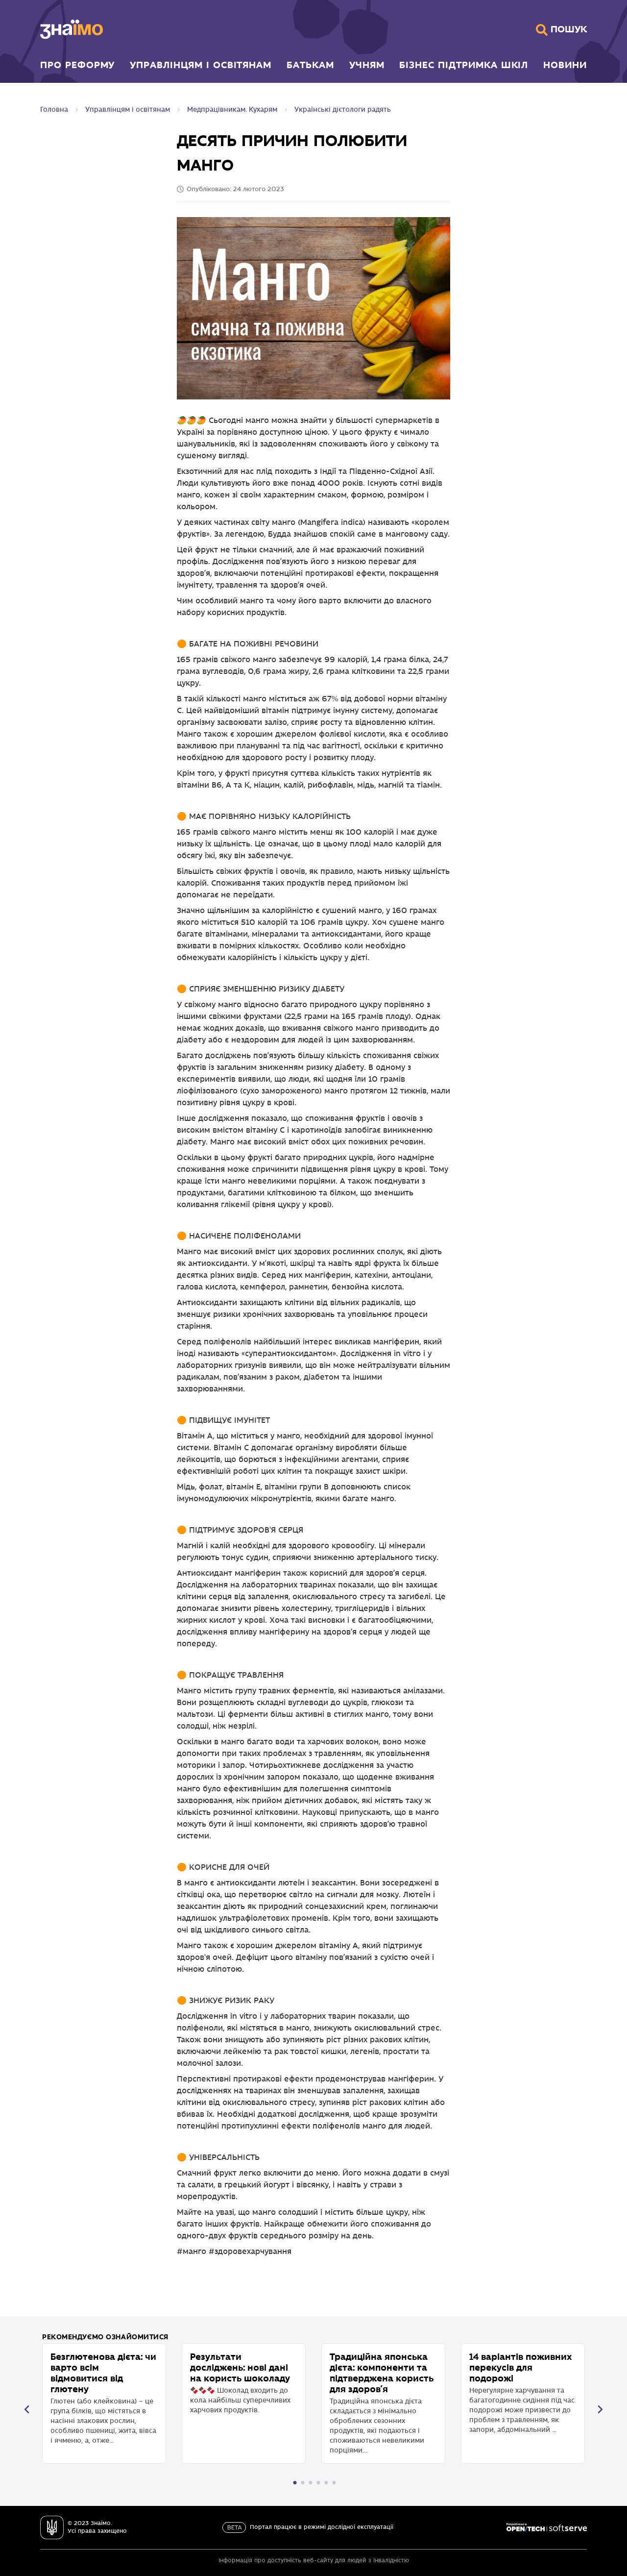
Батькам (310, 64)
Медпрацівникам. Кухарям (232, 109)
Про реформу (77, 64)
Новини (565, 64)
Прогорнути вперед (600, 2409)
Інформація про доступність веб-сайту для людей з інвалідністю (313, 2560)
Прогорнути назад (27, 2409)
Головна (54, 109)
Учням (367, 64)
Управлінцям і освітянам (200, 64)
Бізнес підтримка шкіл (463, 64)
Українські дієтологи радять (342, 109)
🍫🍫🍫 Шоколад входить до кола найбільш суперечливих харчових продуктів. (243, 2383)
